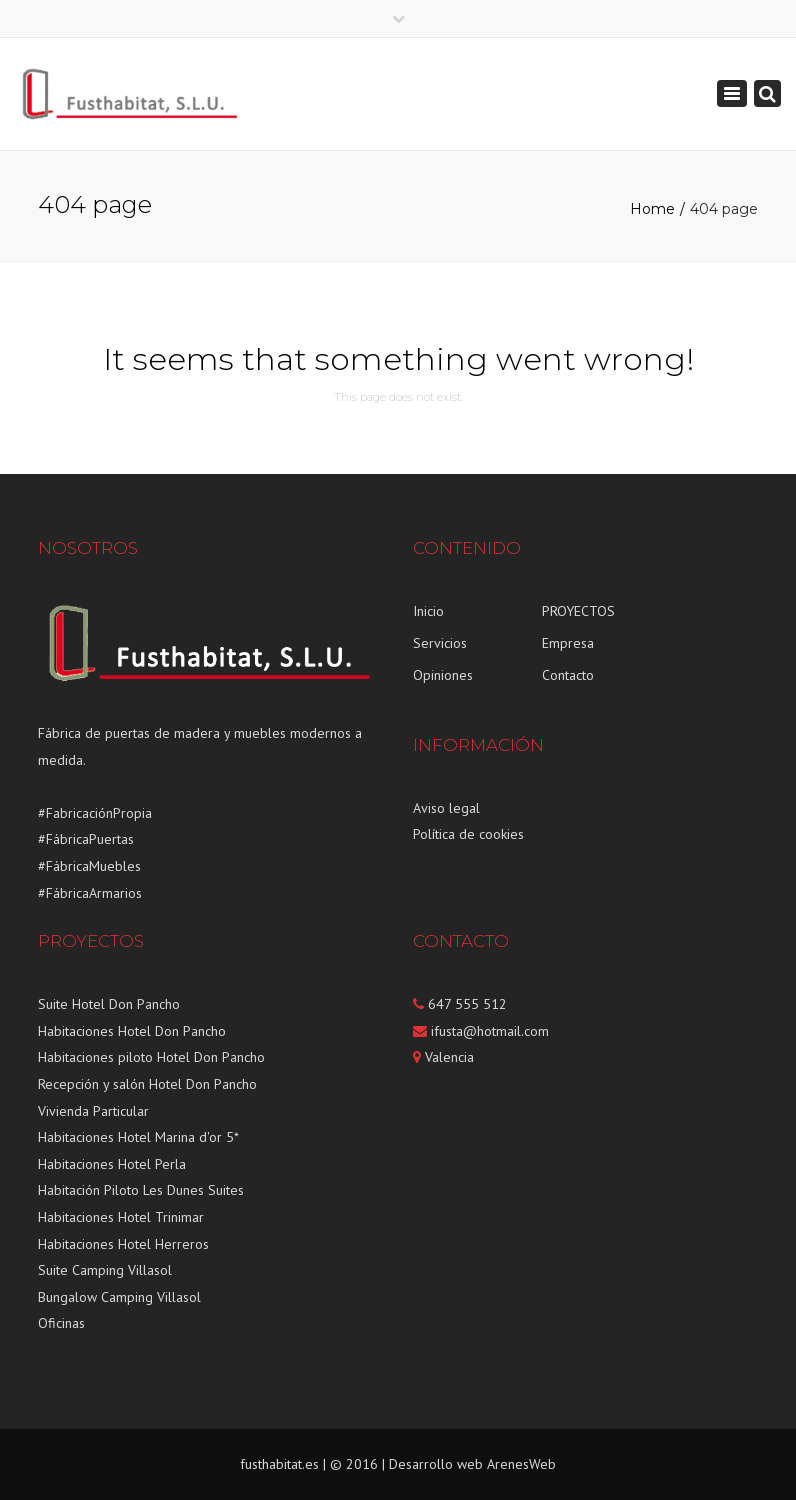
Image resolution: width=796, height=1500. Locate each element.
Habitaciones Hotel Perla (112, 1164)
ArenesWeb (521, 1464)
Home (652, 209)
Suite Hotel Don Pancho (109, 1004)
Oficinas (61, 1323)
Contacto (568, 675)
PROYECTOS (578, 611)
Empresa (568, 643)
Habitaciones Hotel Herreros (123, 1244)
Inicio (428, 611)
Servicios (440, 643)
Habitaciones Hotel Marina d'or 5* (138, 1137)
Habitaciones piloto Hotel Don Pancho (151, 1057)
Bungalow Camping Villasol (119, 1297)
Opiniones (443, 675)
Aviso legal (446, 808)
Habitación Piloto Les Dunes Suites (141, 1190)
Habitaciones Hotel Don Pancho (132, 1031)
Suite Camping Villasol (105, 1270)
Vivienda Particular (93, 1111)
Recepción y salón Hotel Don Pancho (147, 1084)
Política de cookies (468, 834)
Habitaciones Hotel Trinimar (121, 1217)
